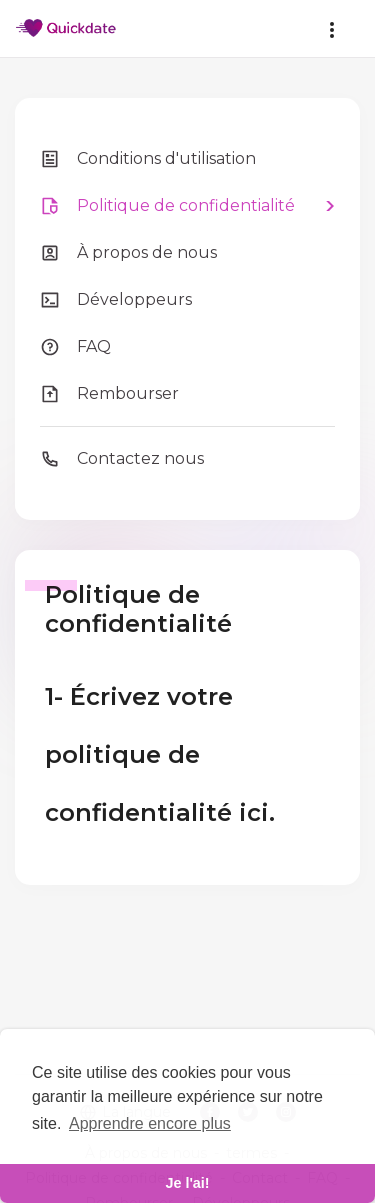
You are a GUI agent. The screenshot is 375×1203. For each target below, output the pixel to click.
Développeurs (116, 300)
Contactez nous (122, 459)
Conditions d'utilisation (148, 159)
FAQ (75, 347)
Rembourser (109, 394)
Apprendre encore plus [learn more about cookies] (150, 1123)
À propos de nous (128, 253)
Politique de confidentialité (167, 206)
